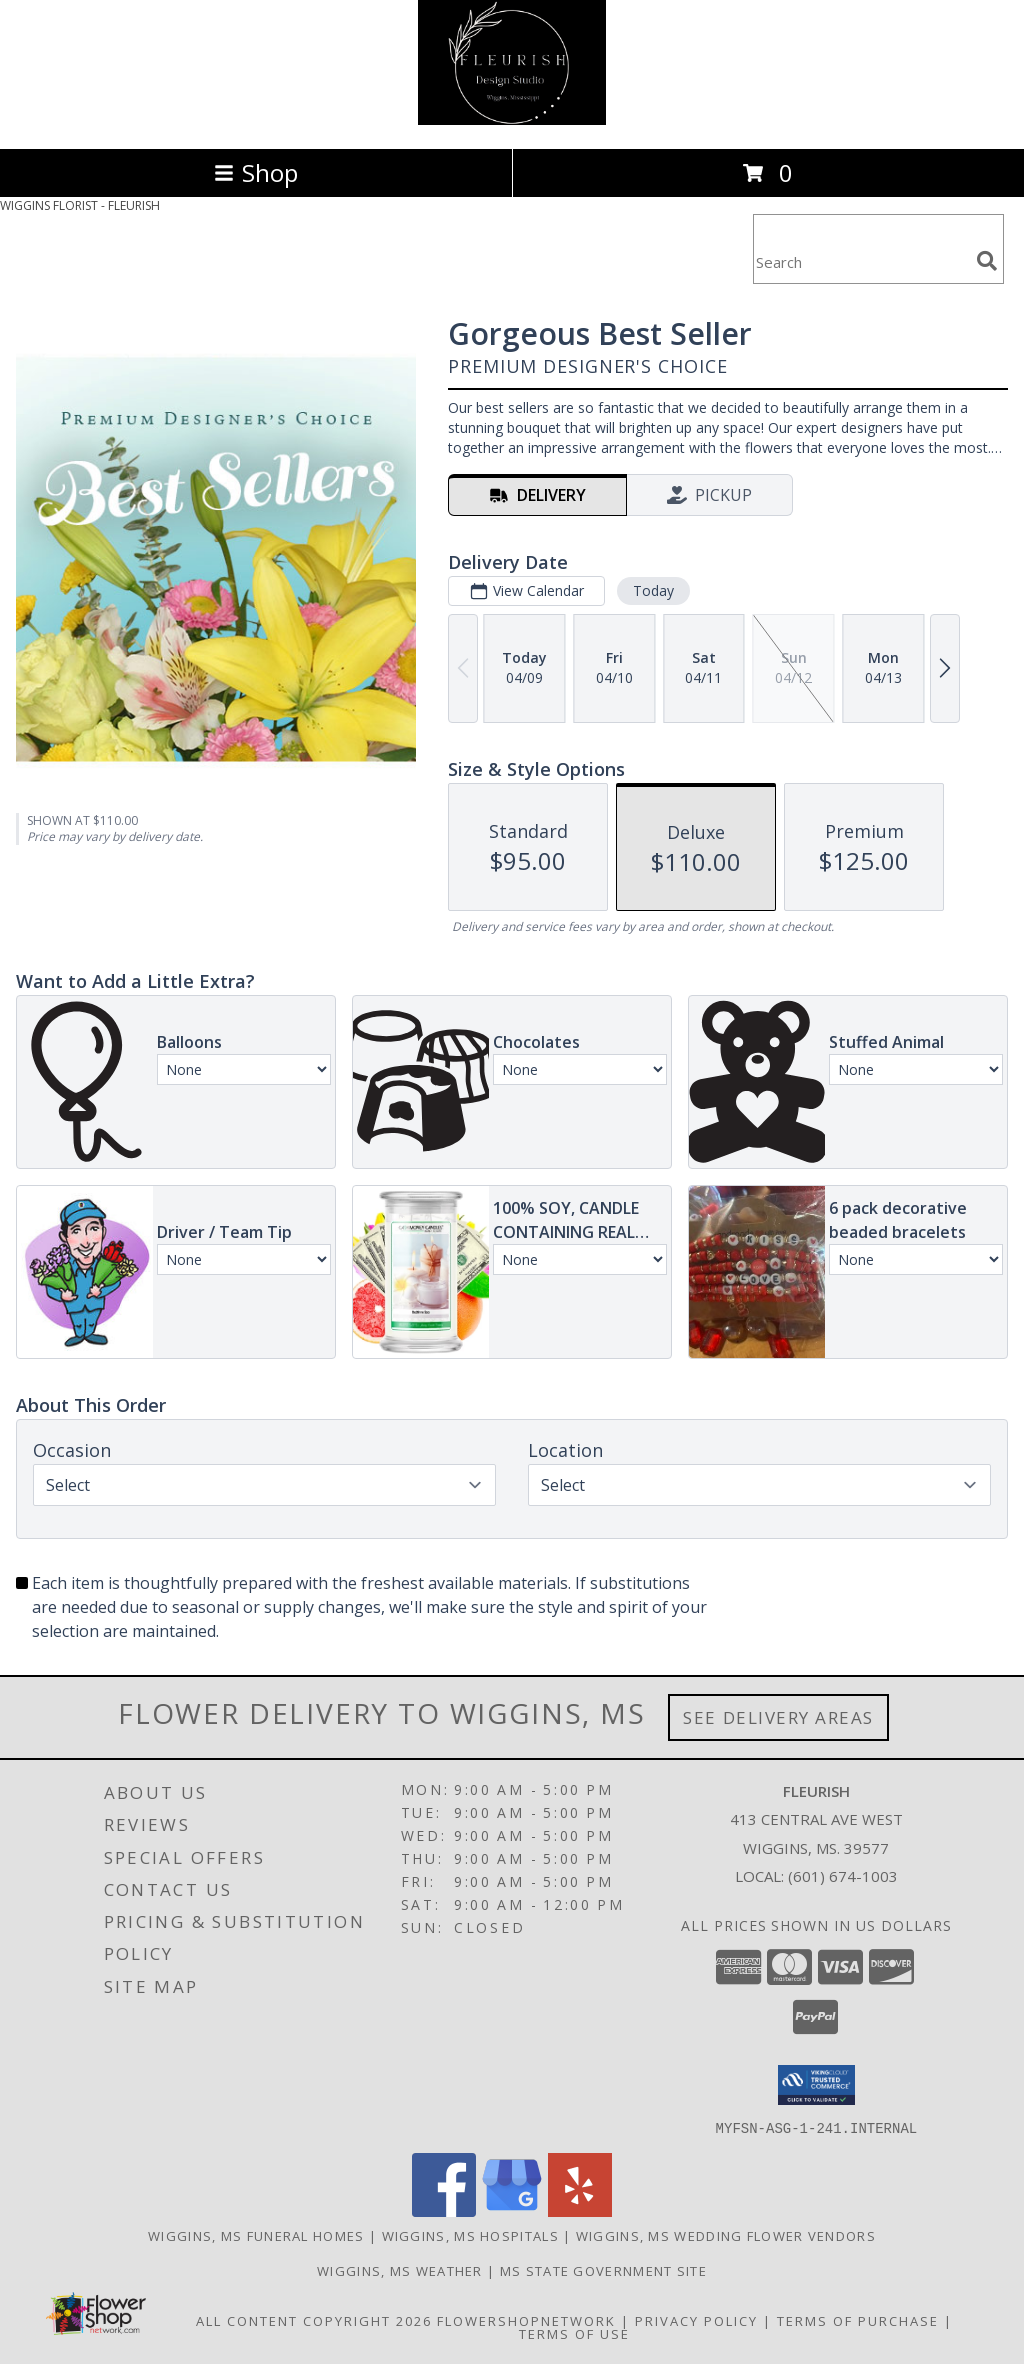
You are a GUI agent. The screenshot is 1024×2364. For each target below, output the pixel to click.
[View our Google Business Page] (512, 2210)
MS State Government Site (603, 2270)
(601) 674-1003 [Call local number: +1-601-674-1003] (843, 1876)
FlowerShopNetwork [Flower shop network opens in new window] (526, 2320)
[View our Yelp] (580, 2210)
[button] (816, 2085)
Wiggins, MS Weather (400, 2270)
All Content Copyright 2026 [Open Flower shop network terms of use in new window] (314, 2320)
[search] (987, 261)
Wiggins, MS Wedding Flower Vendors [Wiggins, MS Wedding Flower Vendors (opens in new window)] (726, 2235)
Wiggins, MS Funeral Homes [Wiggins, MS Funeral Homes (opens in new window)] (256, 2235)
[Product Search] (861, 261)
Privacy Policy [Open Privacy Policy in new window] (696, 2320)
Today (653, 590)
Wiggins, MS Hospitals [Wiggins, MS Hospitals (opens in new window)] (470, 2235)
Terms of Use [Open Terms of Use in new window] (574, 2333)
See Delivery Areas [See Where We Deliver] (778, 1717)
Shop (256, 172)
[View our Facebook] (444, 2210)
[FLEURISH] (512, 119)
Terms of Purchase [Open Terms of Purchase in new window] (858, 2320)
